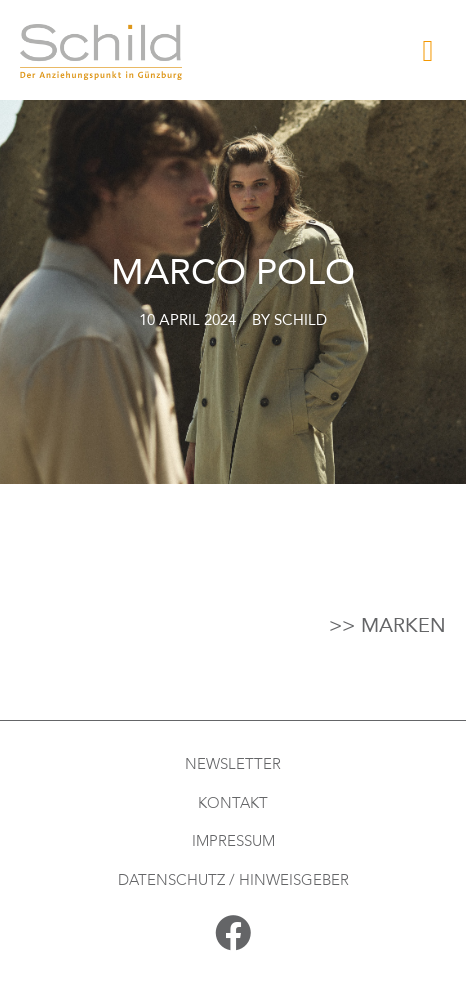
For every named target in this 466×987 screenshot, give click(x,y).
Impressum (233, 841)
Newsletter (233, 764)
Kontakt (233, 803)
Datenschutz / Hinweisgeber (233, 880)
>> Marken (387, 625)
